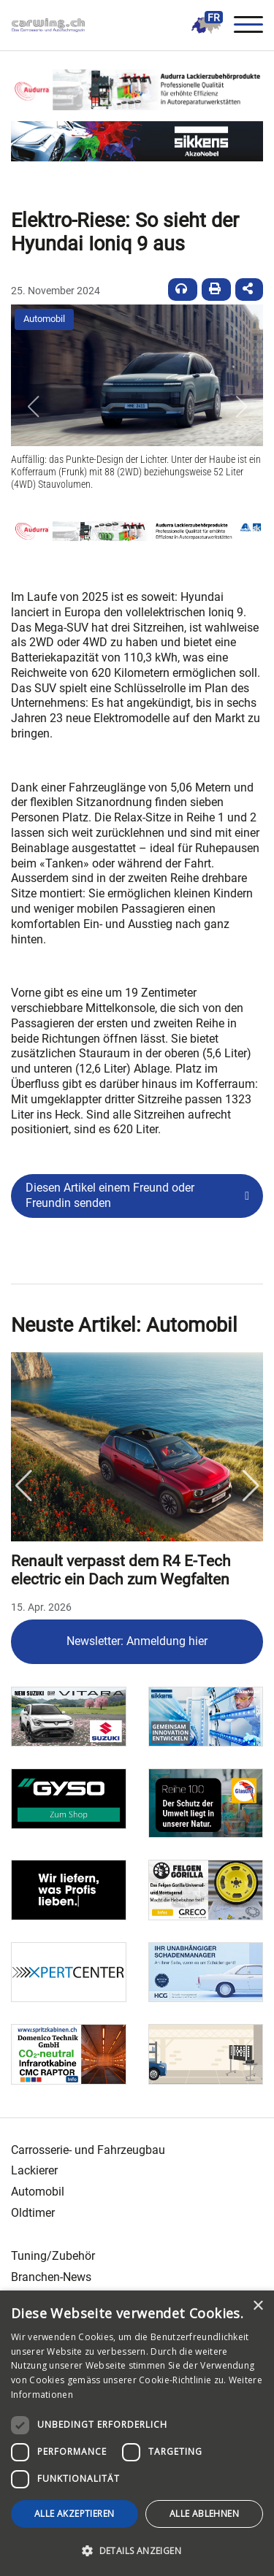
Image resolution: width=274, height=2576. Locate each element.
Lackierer (34, 2170)
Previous (23, 1486)
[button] (33, 406)
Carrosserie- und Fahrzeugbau (88, 2150)
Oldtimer (33, 2213)
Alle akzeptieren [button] (74, 2513)
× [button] (257, 2306)
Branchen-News (51, 2277)
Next (251, 1486)
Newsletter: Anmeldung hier (137, 1641)
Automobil (44, 318)
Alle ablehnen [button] (204, 2513)
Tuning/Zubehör (53, 2256)
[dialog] (137, 2433)
